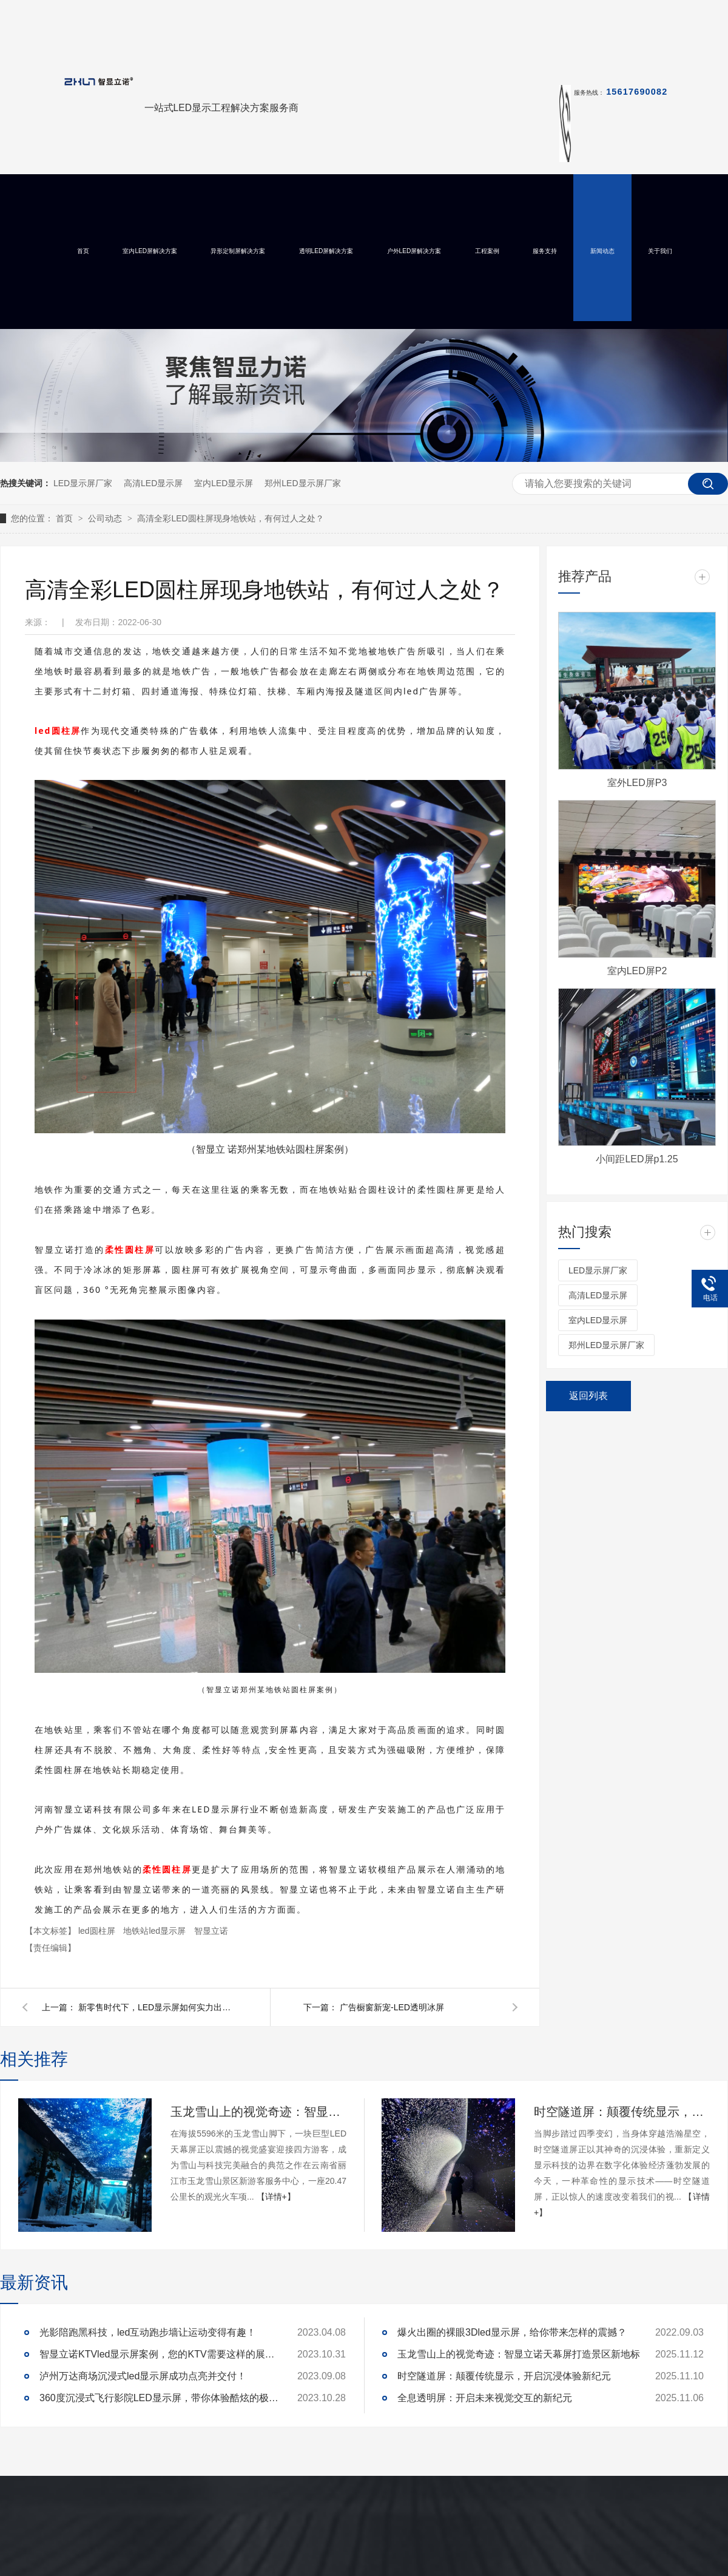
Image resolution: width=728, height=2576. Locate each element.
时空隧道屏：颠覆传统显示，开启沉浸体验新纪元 (622, 2111)
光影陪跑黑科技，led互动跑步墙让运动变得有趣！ (147, 2332)
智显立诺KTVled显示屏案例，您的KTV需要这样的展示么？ (160, 2354)
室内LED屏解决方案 (150, 251)
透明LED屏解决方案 (326, 251)
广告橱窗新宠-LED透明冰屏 (392, 2007)
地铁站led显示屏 (155, 1931)
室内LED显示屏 (223, 483)
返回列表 (588, 1396)
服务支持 (545, 251)
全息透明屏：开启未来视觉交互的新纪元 (484, 2398)
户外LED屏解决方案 (414, 251)
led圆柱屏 (98, 1931)
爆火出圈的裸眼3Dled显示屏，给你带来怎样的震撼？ (512, 2332)
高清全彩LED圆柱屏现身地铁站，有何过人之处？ (230, 518)
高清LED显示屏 (153, 483)
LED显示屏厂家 (82, 483)
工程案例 (487, 251)
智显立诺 (211, 1931)
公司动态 (106, 518)
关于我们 (660, 251)
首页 (83, 251)
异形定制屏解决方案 (238, 251)
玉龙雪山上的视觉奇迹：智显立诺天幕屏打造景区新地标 (258, 2111)
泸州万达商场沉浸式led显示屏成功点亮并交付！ (142, 2376)
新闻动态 (602, 251)
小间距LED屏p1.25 (637, 1159)
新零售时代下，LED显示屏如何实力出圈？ (157, 2007)
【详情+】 (276, 2196)
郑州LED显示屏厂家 (302, 483)
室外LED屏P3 (637, 783)
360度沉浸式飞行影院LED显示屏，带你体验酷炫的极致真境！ (160, 2398)
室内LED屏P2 (637, 971)
